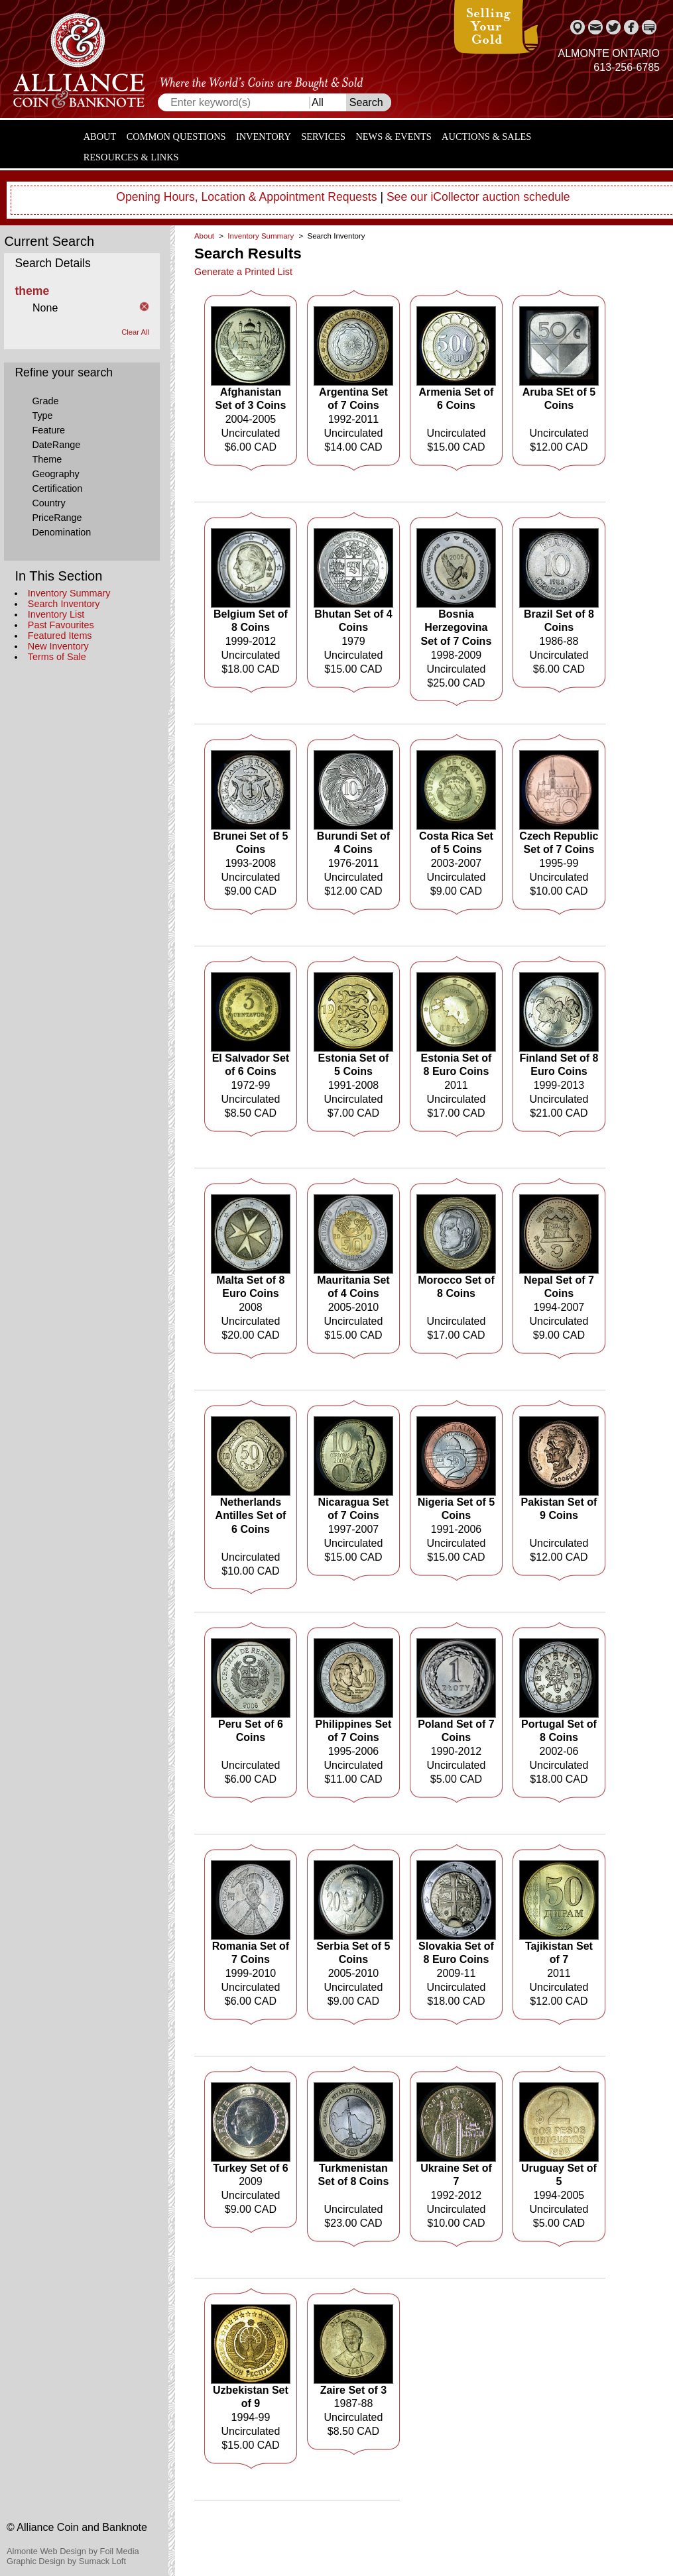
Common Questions (176, 136)
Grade (45, 401)
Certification (57, 488)
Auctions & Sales (486, 136)
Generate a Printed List (243, 271)
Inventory (263, 136)
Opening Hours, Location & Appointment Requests (246, 196)
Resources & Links (131, 157)
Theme (47, 459)
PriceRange (57, 517)
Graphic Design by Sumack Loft (66, 2561)
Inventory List (56, 614)
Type (42, 415)
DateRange (56, 444)
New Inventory (58, 646)
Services (323, 136)
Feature (48, 430)
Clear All (135, 332)
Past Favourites (61, 625)
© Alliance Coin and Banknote (77, 2527)
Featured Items (60, 635)
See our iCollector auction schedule (478, 196)
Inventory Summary (69, 593)
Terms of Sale (57, 656)
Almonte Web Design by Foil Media (73, 2551)
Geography (55, 474)
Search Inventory (64, 603)
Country (48, 503)
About (100, 136)
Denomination (61, 532)
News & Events (393, 136)
